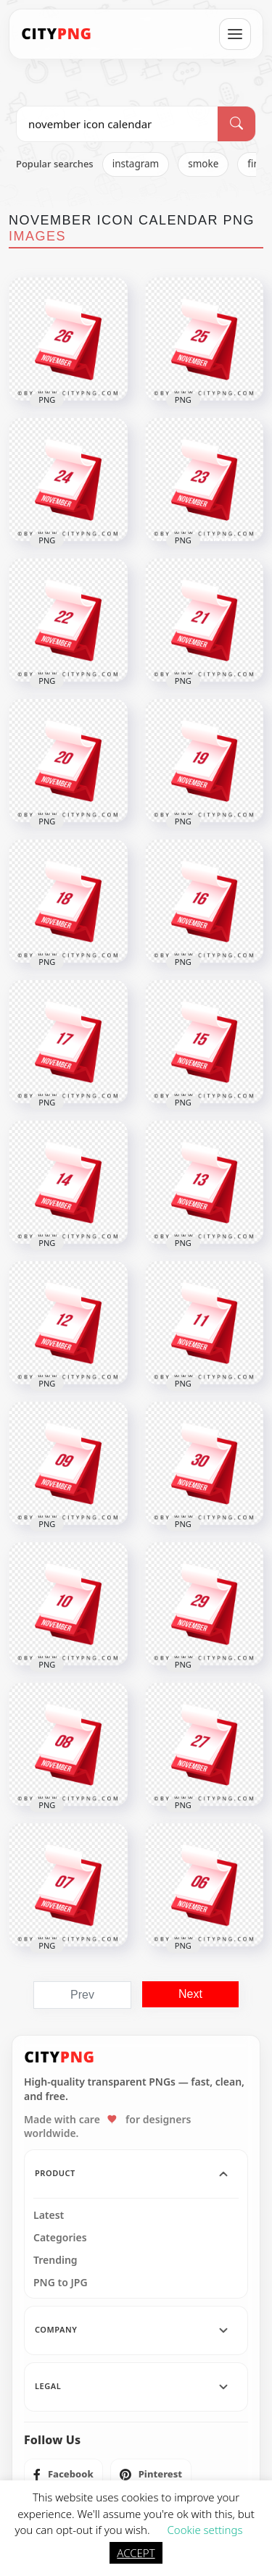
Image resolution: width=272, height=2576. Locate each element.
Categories (60, 2237)
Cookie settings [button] (204, 2529)
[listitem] (63, 2475)
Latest (48, 2215)
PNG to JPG (60, 2282)
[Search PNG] (117, 123)
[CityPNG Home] (56, 34)
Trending (55, 2260)
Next (190, 1994)
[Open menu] (235, 34)
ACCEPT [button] (135, 2553)
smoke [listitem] (203, 163)
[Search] (236, 123)
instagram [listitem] (136, 163)
